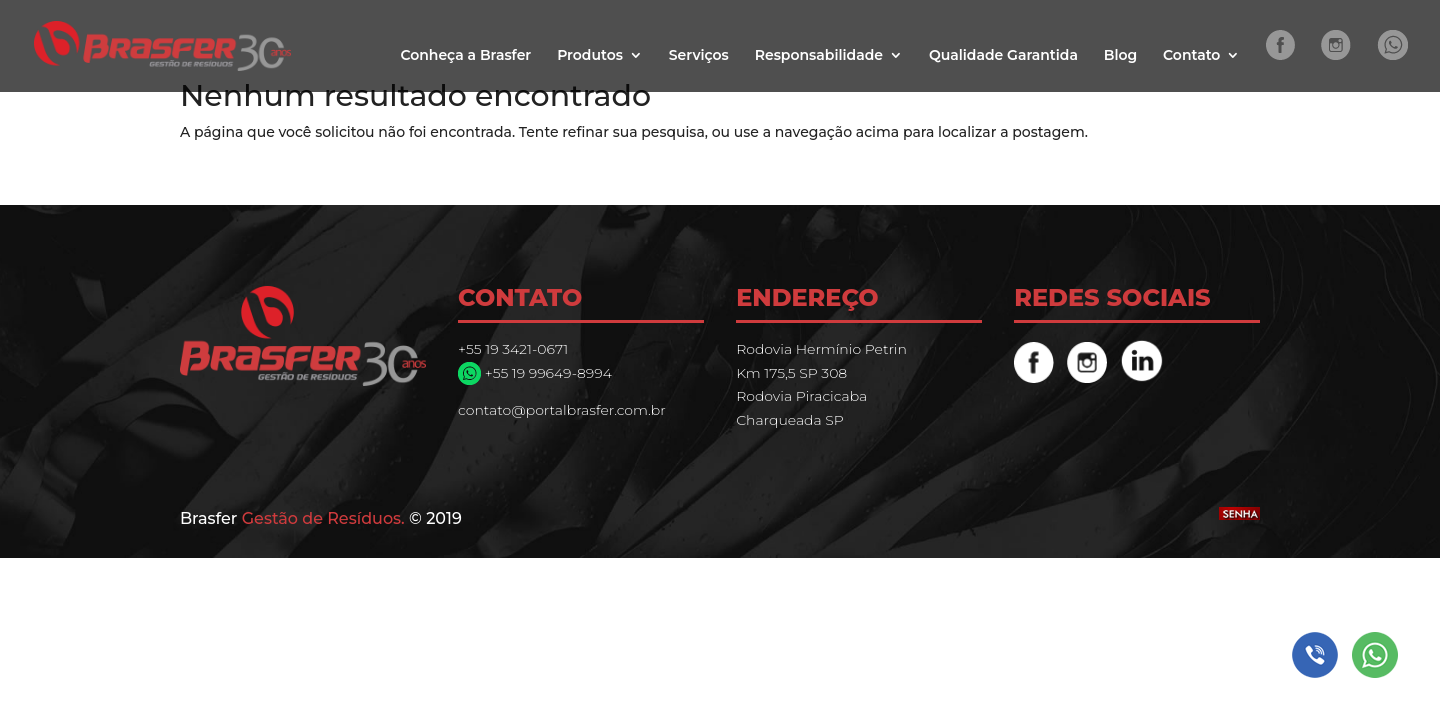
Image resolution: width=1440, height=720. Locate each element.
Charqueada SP (790, 420)
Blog (1120, 56)
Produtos (590, 56)
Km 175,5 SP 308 (791, 373)
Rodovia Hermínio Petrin (821, 349)
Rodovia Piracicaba (801, 396)
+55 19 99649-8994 (546, 373)
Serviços (699, 56)
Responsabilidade (819, 56)
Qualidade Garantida (1003, 56)
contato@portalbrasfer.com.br (562, 410)
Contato (1191, 56)
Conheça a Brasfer (465, 56)
